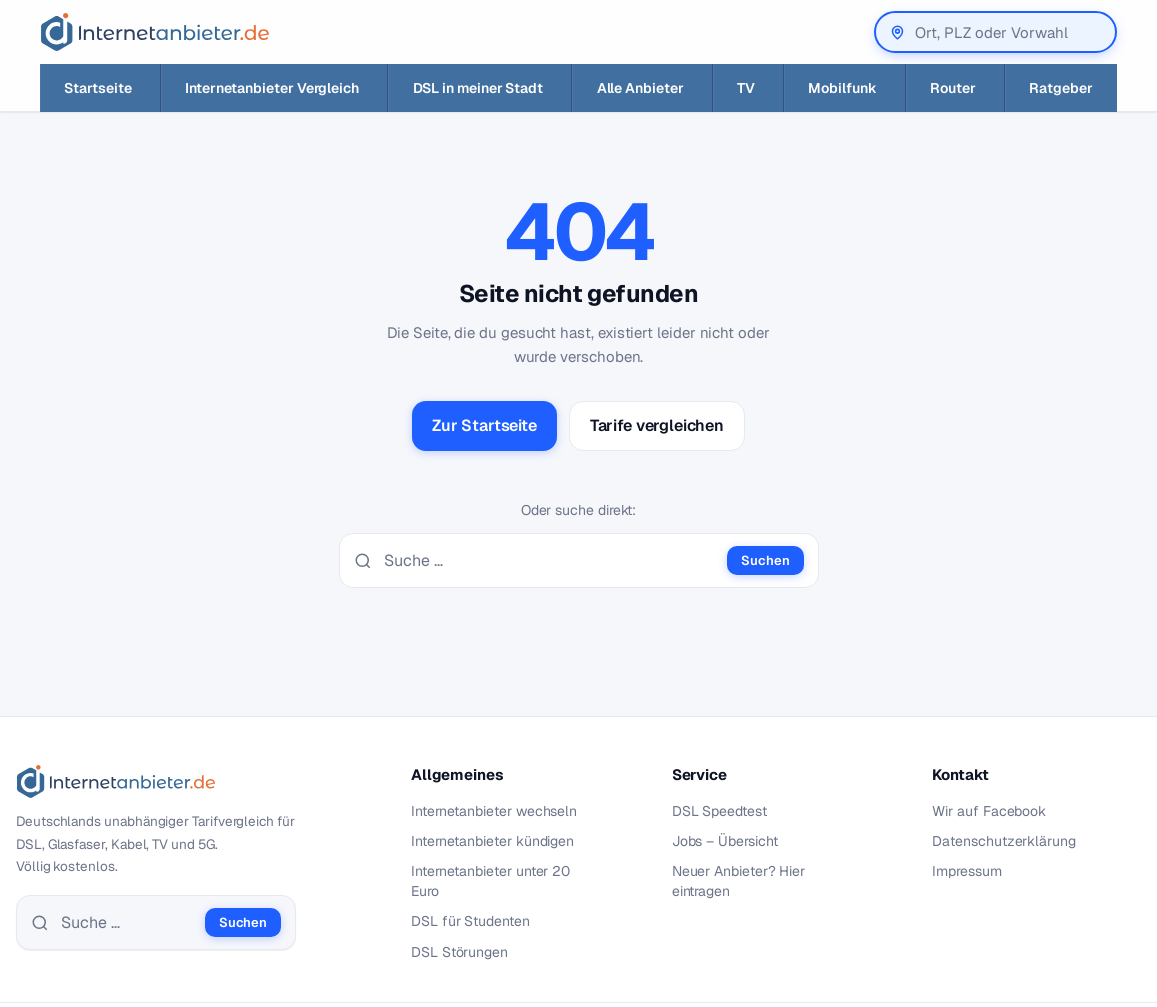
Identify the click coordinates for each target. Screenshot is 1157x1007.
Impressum (966, 871)
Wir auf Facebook (989, 811)
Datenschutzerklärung (1004, 841)
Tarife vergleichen (657, 425)
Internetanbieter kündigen (492, 841)
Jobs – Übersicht (725, 841)
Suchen (765, 560)
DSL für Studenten (470, 921)
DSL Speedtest (719, 811)
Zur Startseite (484, 425)
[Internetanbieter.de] (155, 32)
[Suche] (550, 561)
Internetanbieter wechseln (494, 811)
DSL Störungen (459, 952)
